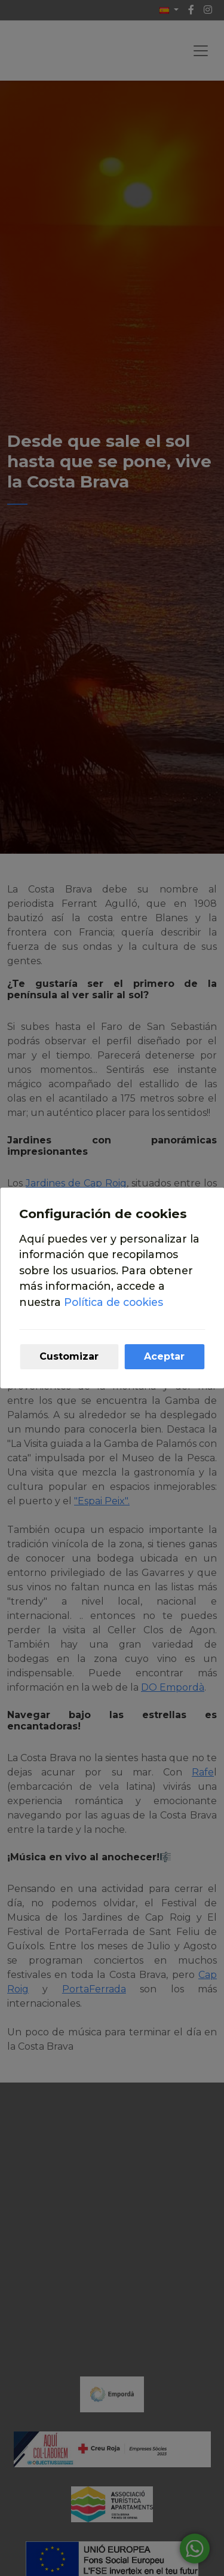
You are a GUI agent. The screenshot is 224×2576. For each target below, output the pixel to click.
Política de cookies (113, 1302)
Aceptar (164, 1356)
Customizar (69, 1356)
